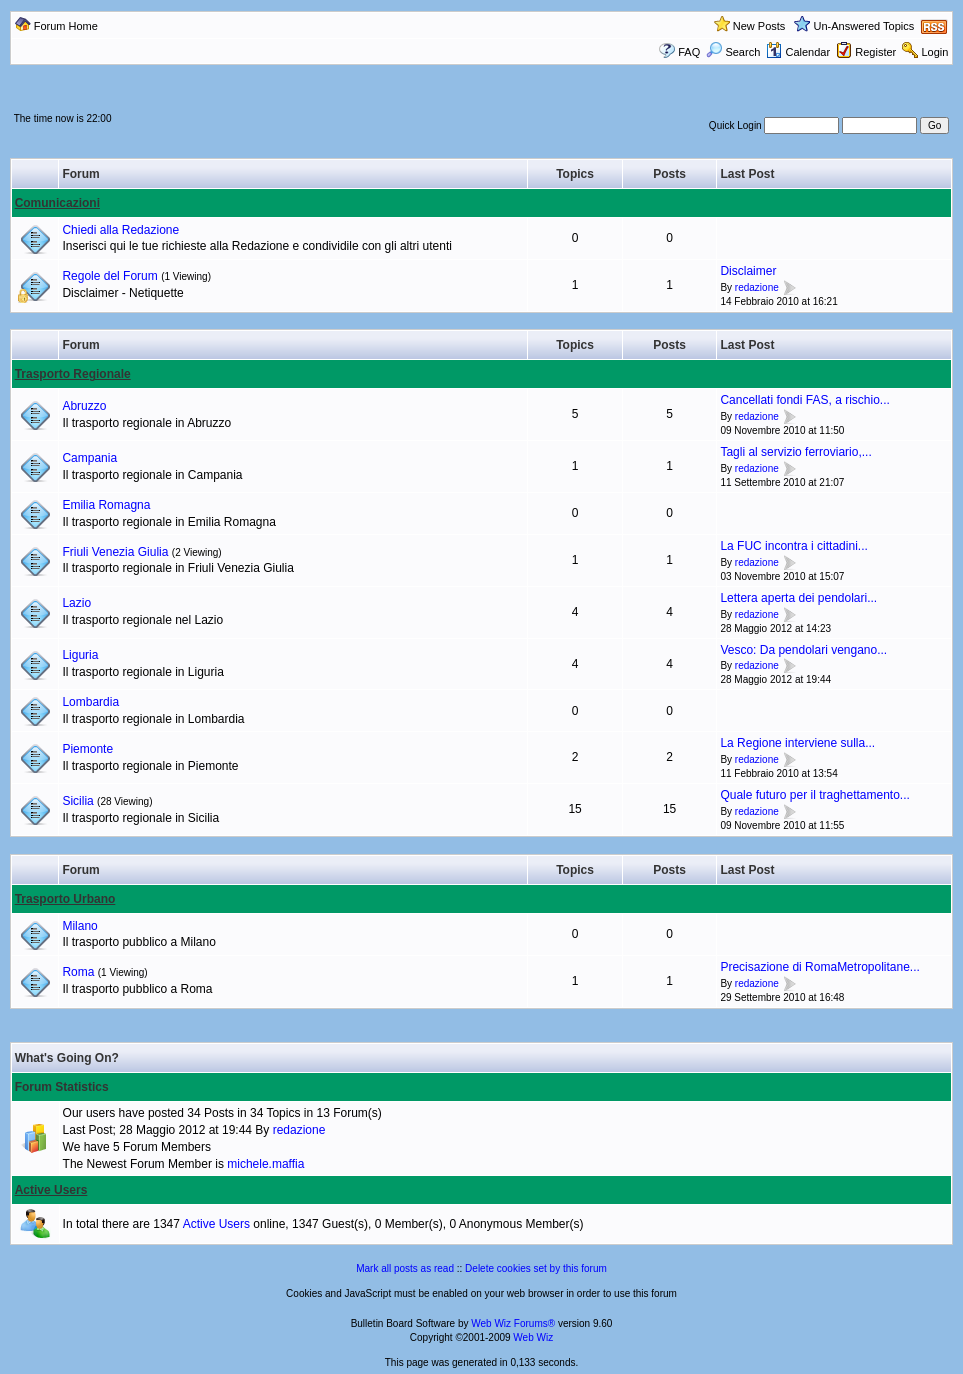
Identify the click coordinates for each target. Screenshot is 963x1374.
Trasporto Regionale (73, 374)
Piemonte (87, 749)
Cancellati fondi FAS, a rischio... (804, 400)
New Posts (759, 26)
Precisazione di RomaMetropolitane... (819, 967)
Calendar (798, 52)
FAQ (689, 52)
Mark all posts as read (405, 1268)
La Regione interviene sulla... (797, 743)
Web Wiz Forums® (513, 1323)
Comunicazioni (57, 203)
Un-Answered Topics (864, 26)
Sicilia (77, 801)
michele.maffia (265, 1164)
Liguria (80, 655)
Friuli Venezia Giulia (115, 552)
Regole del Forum (109, 276)
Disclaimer (748, 271)
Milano (79, 926)
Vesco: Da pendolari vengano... (803, 650)
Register (875, 52)
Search (733, 52)
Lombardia (90, 702)
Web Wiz (533, 1337)
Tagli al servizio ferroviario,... (795, 452)
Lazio (76, 603)
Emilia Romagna (106, 505)
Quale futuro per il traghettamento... (814, 795)
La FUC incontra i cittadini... (793, 546)
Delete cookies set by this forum (536, 1268)
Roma (78, 972)
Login (934, 52)
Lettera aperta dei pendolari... (798, 598)
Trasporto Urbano (65, 899)
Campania (89, 458)
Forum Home (66, 26)
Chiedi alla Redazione (120, 230)
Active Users (51, 1190)
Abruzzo (84, 406)
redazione (757, 287)
